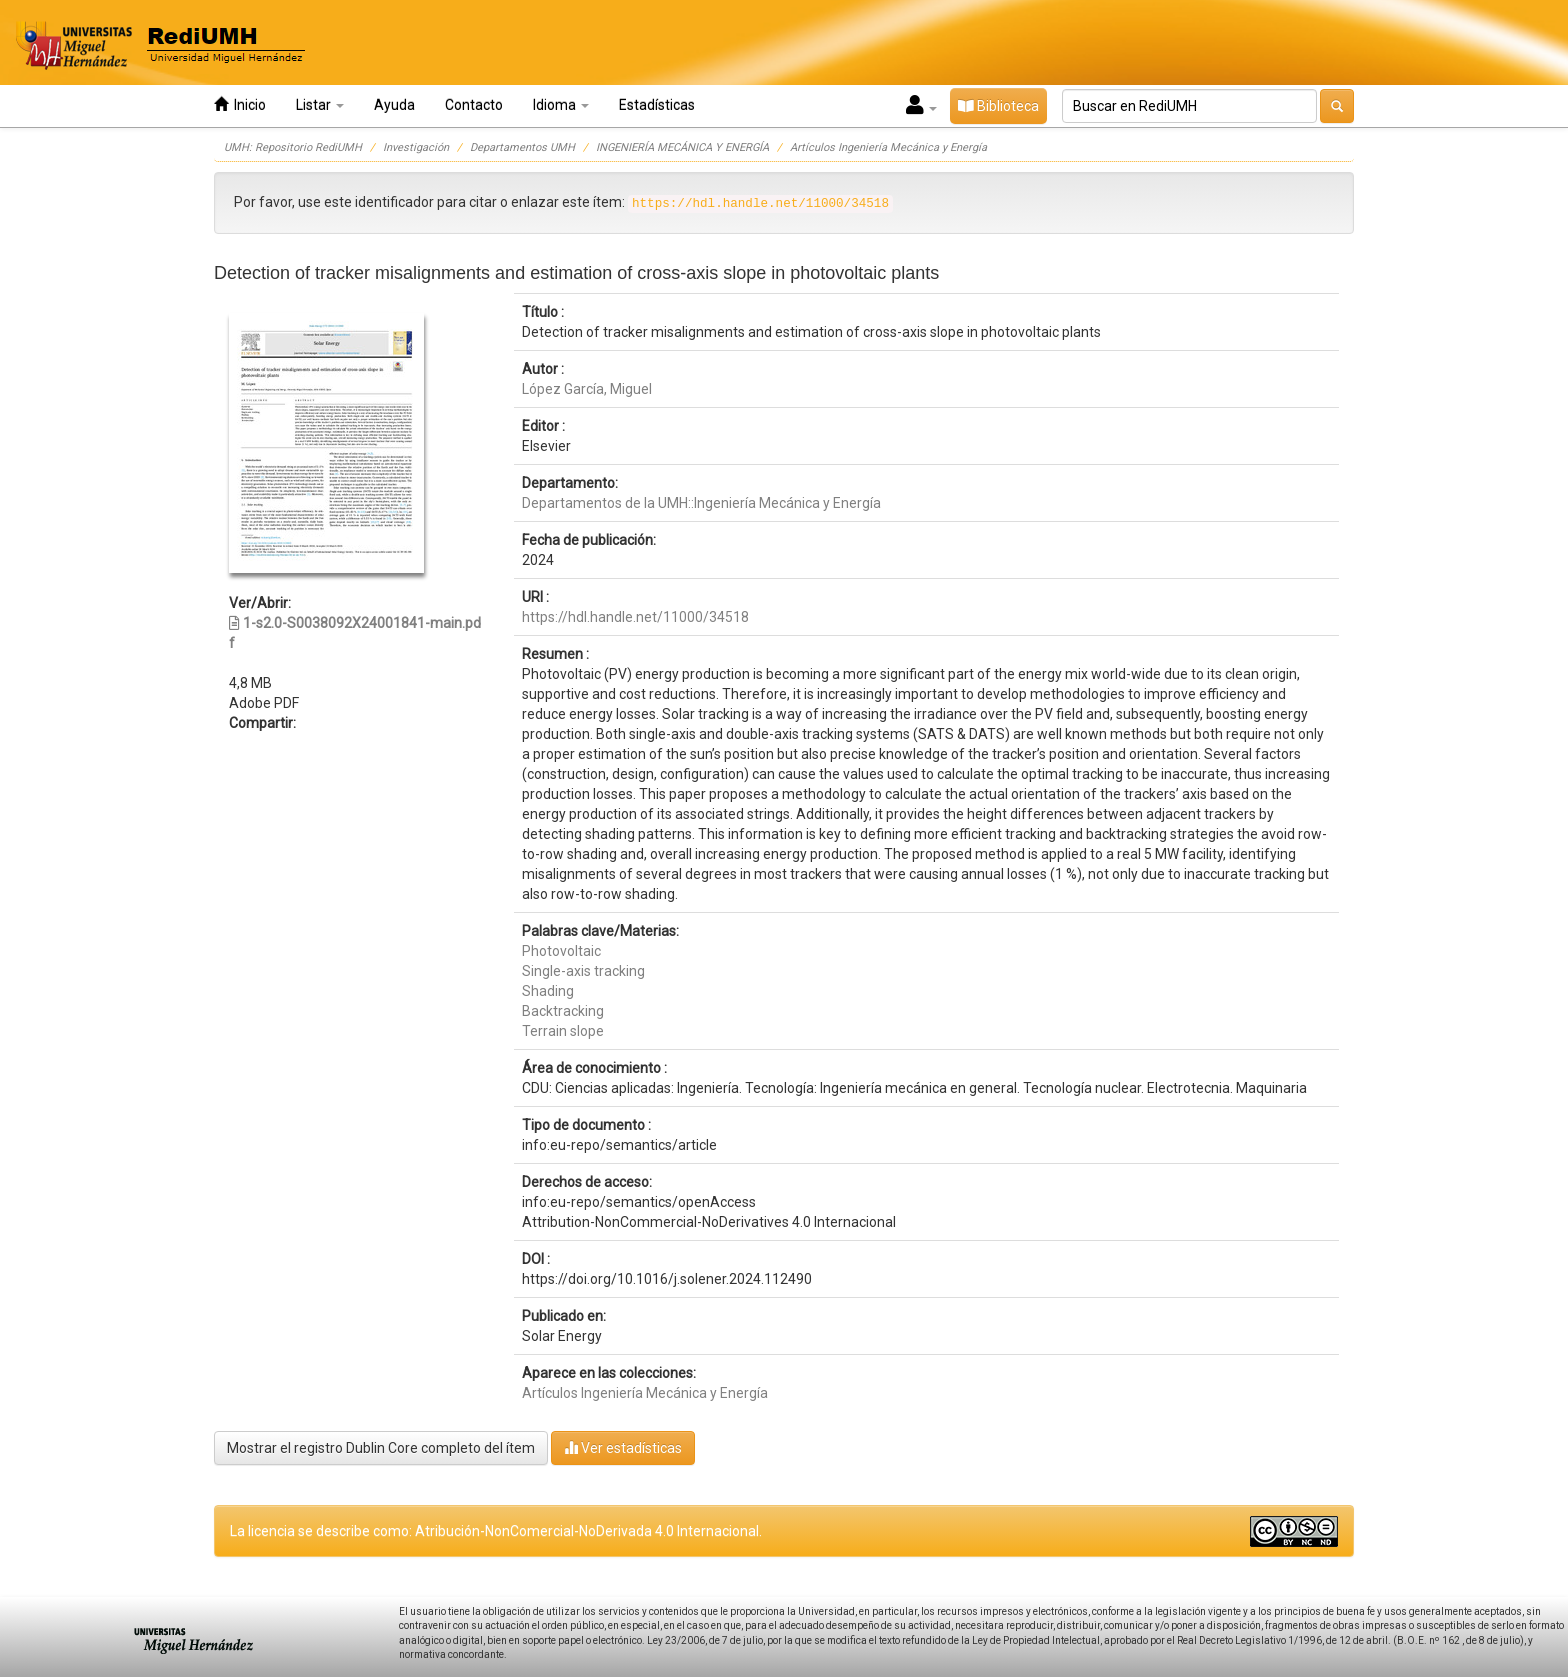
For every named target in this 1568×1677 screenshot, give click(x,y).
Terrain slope (563, 1031)
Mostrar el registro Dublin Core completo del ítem (381, 1448)
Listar (320, 105)
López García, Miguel (587, 389)
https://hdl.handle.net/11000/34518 (635, 617)
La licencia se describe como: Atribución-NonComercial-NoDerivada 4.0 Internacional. (496, 1531)
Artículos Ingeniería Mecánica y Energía (888, 147)
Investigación (416, 147)
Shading (548, 991)
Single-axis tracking (583, 971)
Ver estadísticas (623, 1447)
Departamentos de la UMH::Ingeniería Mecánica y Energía (701, 503)
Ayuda (394, 105)
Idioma (561, 105)
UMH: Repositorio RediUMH (293, 147)
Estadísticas (657, 105)
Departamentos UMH (522, 147)
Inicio (240, 104)
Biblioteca (998, 106)
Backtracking (563, 1011)
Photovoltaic (561, 951)
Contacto (474, 105)
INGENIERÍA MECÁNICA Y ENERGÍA (682, 147)
